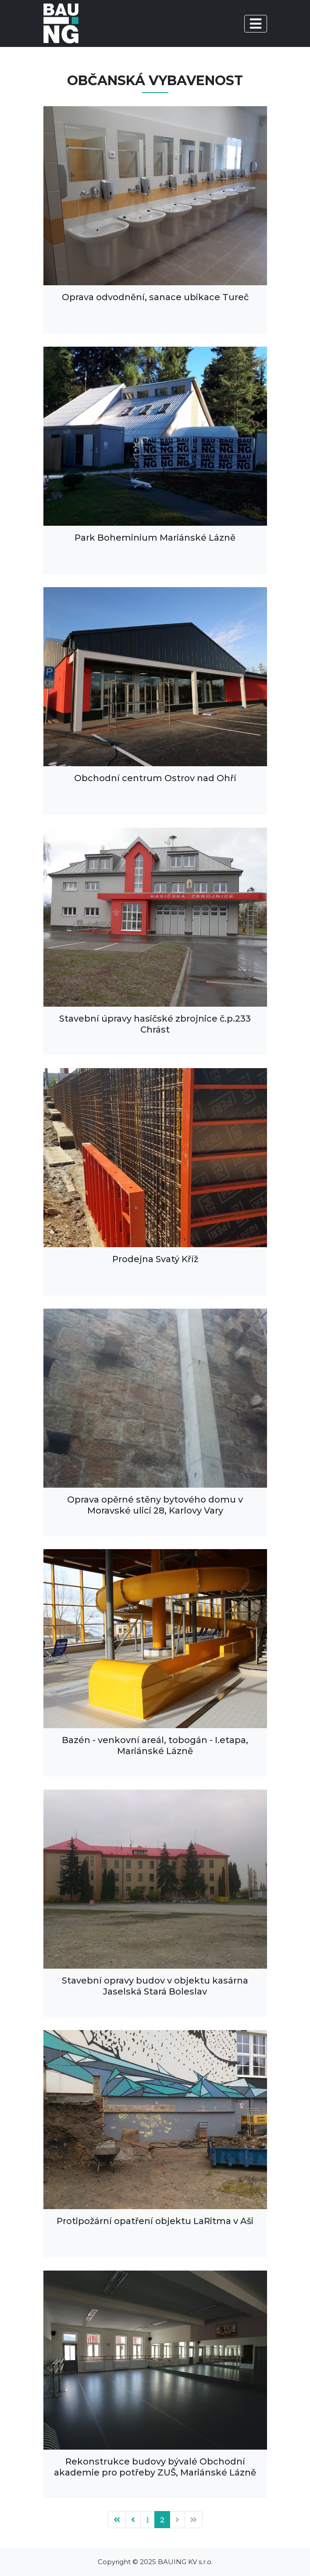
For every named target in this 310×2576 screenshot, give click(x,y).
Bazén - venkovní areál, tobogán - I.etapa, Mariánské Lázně (155, 1745)
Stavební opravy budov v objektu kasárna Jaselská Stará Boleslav (155, 1986)
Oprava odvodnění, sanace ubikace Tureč (155, 297)
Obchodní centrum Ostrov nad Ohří (155, 778)
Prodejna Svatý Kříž (155, 1259)
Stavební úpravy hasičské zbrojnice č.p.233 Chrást (155, 1024)
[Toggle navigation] (255, 23)
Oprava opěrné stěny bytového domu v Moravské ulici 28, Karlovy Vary (155, 1505)
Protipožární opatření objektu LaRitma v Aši (155, 2221)
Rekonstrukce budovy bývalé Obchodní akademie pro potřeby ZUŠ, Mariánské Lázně (155, 2467)
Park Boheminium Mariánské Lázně (155, 537)
